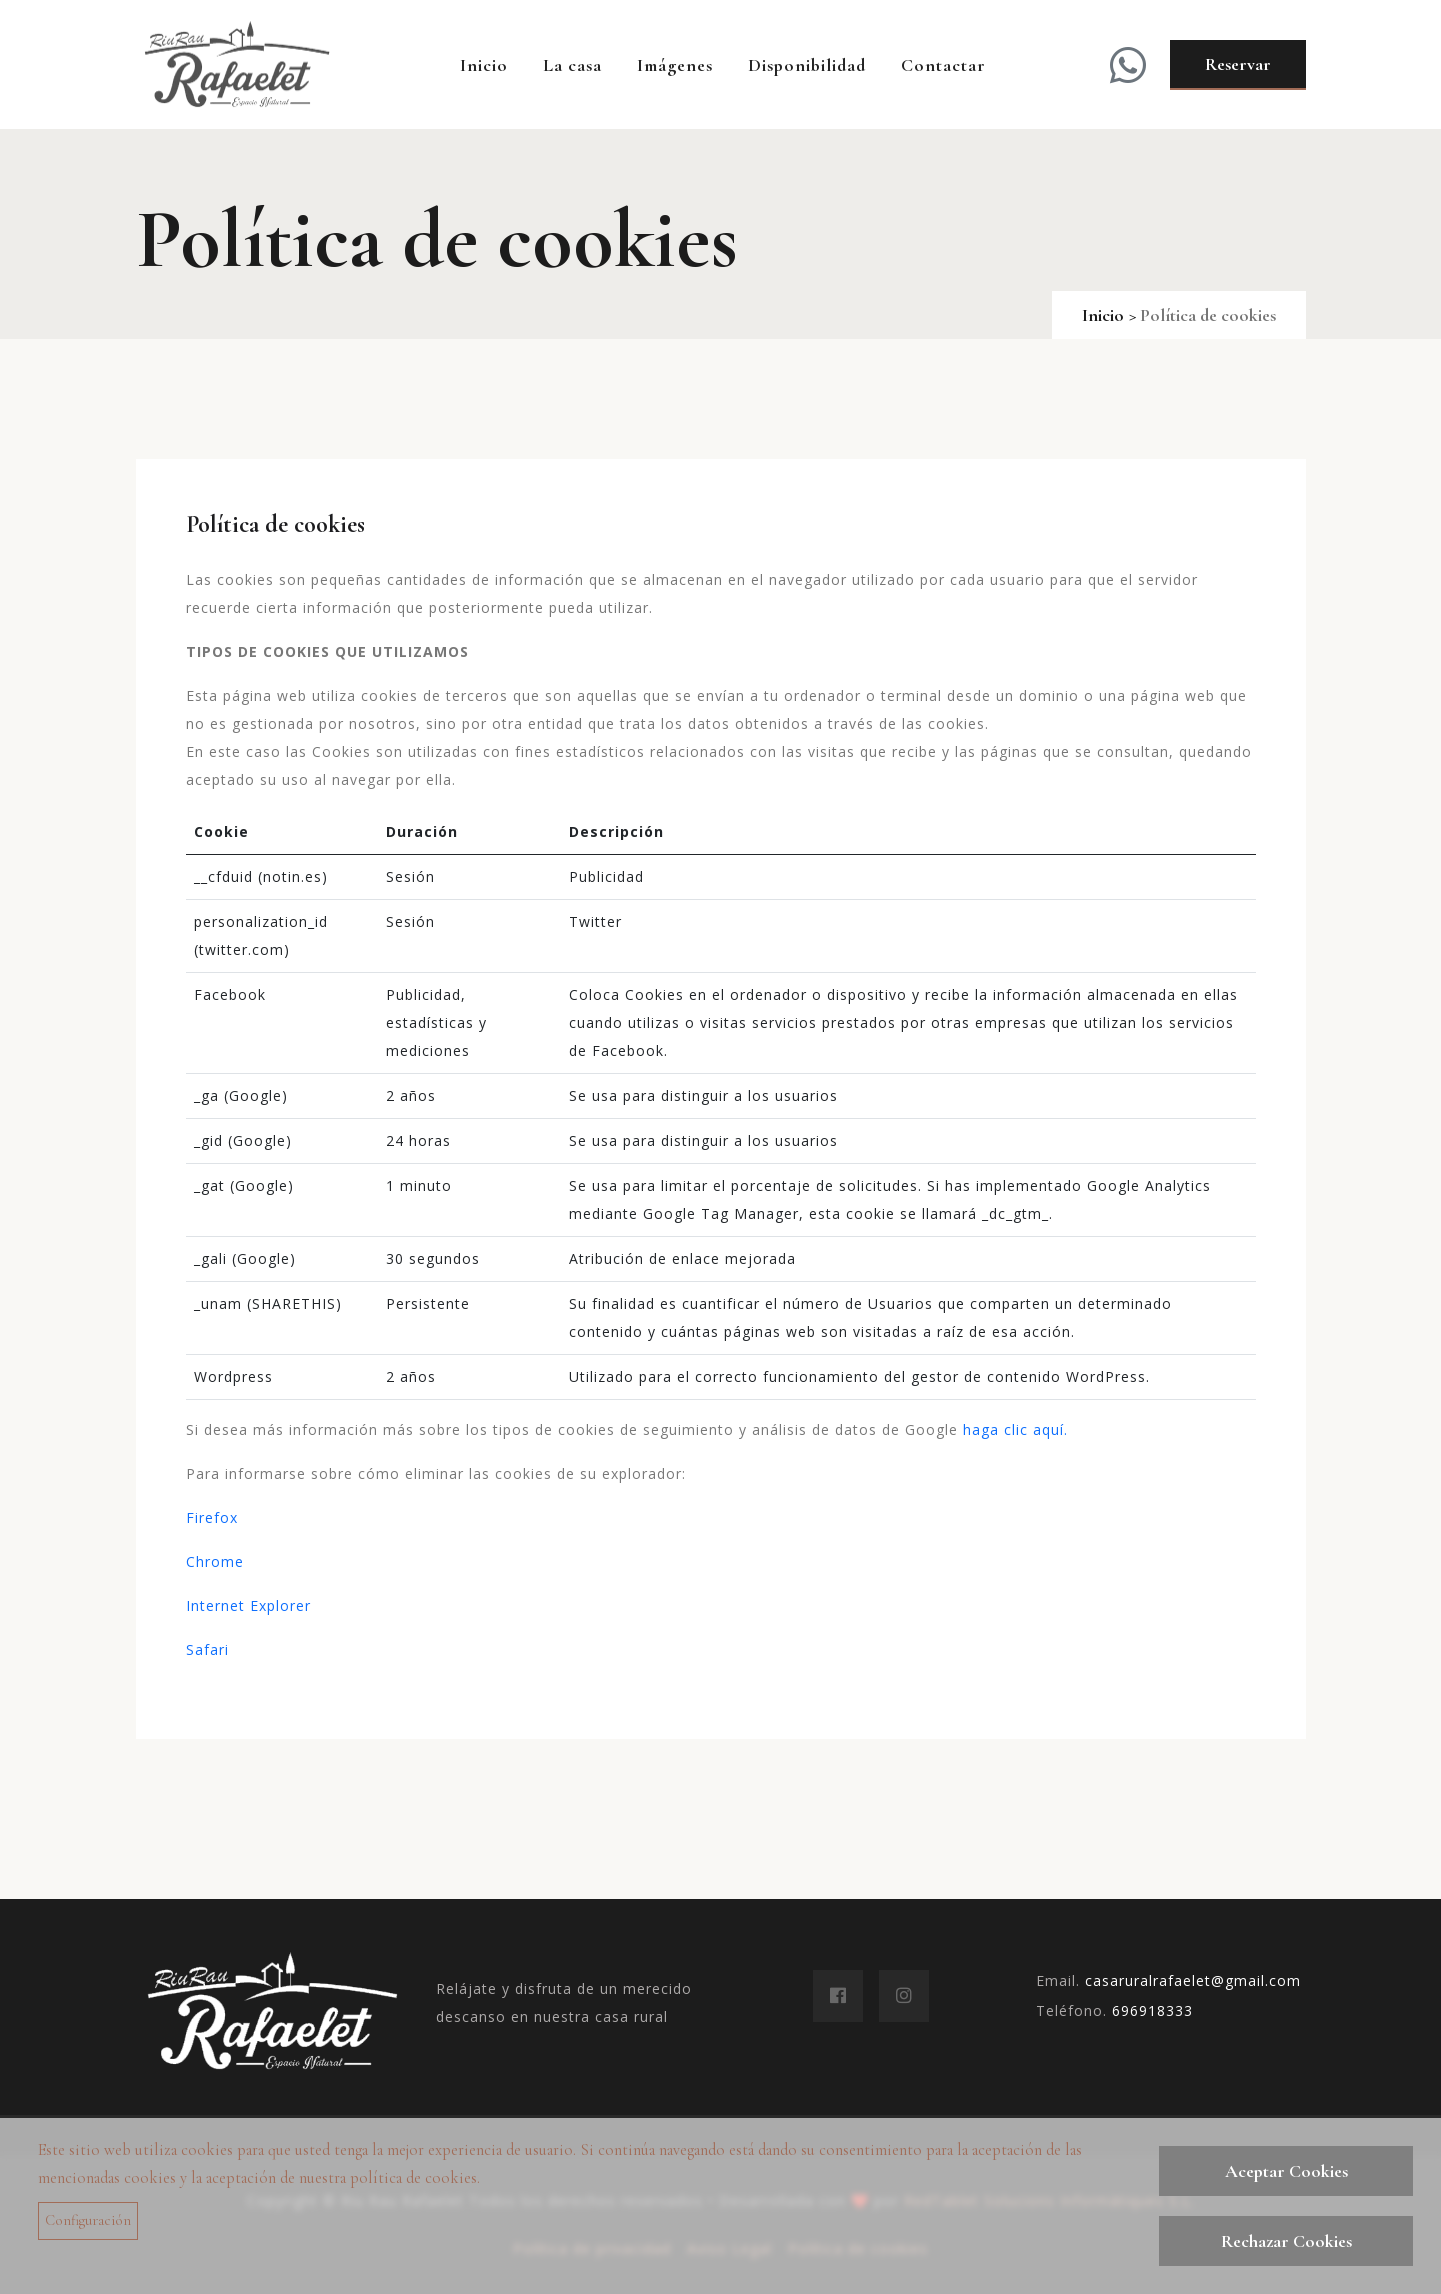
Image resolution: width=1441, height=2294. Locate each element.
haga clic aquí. (1015, 1429)
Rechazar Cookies (1286, 2241)
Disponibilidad (807, 65)
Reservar (1238, 64)
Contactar (943, 65)
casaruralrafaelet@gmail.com (1193, 1980)
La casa (572, 65)
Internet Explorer (248, 1605)
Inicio (484, 65)
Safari (207, 1649)
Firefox (212, 1517)
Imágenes (675, 65)
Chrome (215, 1561)
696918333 (1152, 2010)
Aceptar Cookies (1286, 2171)
